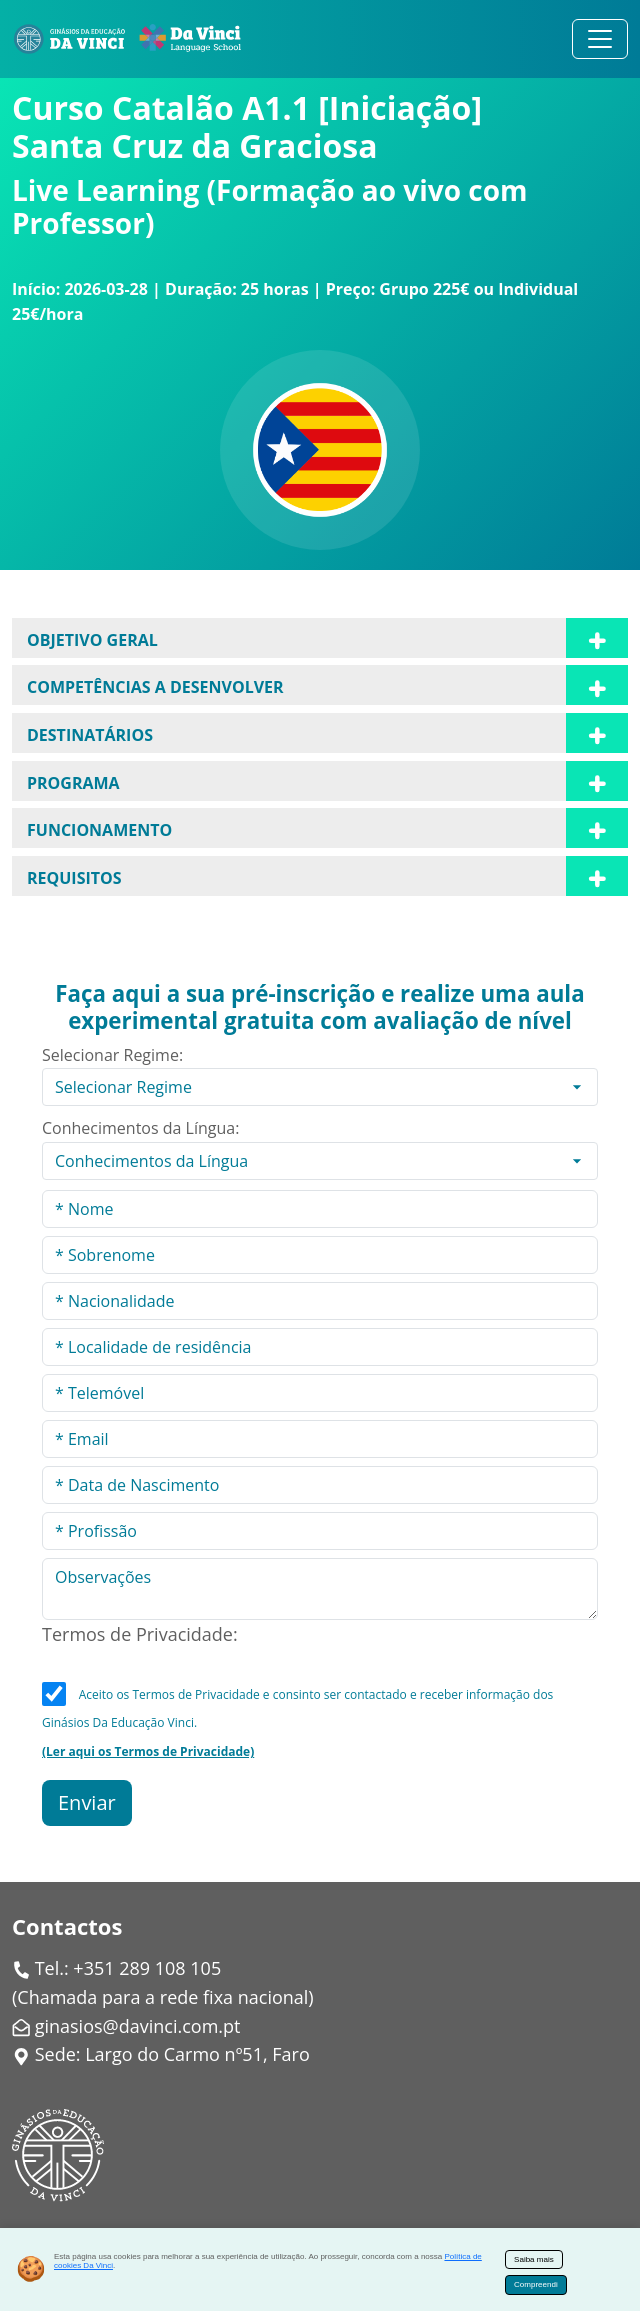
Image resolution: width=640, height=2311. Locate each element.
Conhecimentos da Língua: (140, 1128)
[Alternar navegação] (600, 39)
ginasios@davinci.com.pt (138, 2026)
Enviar (87, 1802)
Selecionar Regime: (112, 1055)
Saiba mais (534, 2259)
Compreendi (536, 2284)
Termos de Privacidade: (140, 1634)
